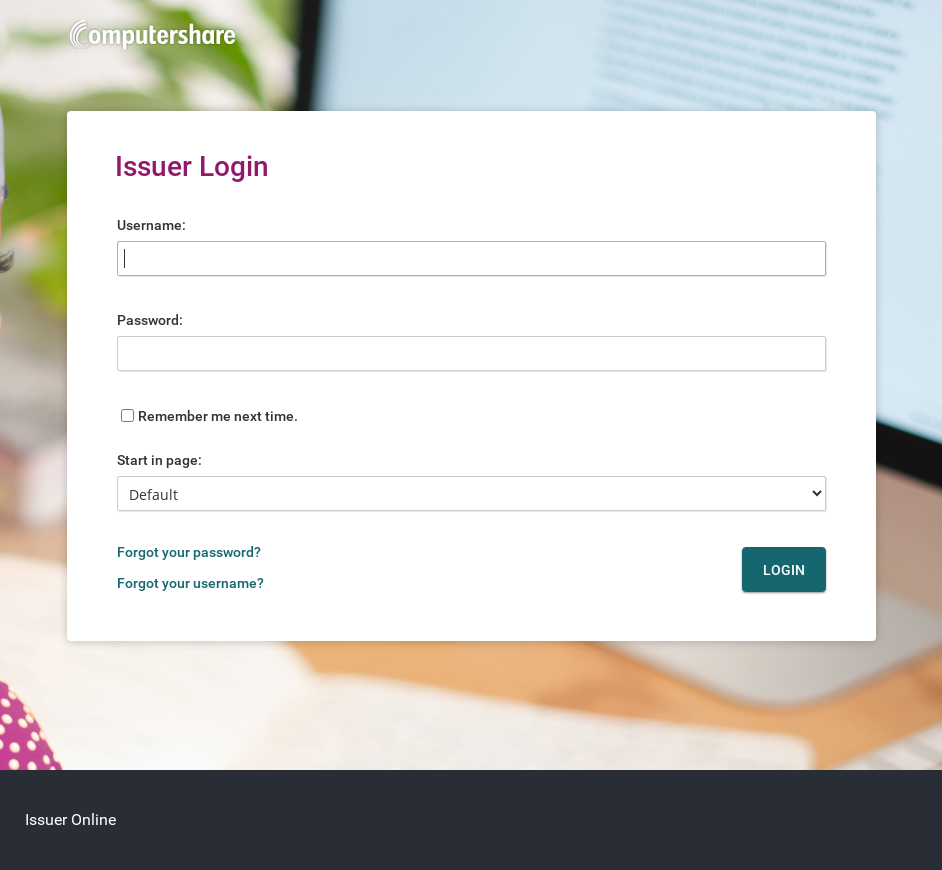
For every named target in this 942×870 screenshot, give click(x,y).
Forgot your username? (190, 583)
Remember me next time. (218, 416)
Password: (150, 320)
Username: (151, 225)
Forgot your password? (189, 552)
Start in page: (159, 460)
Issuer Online (70, 819)
